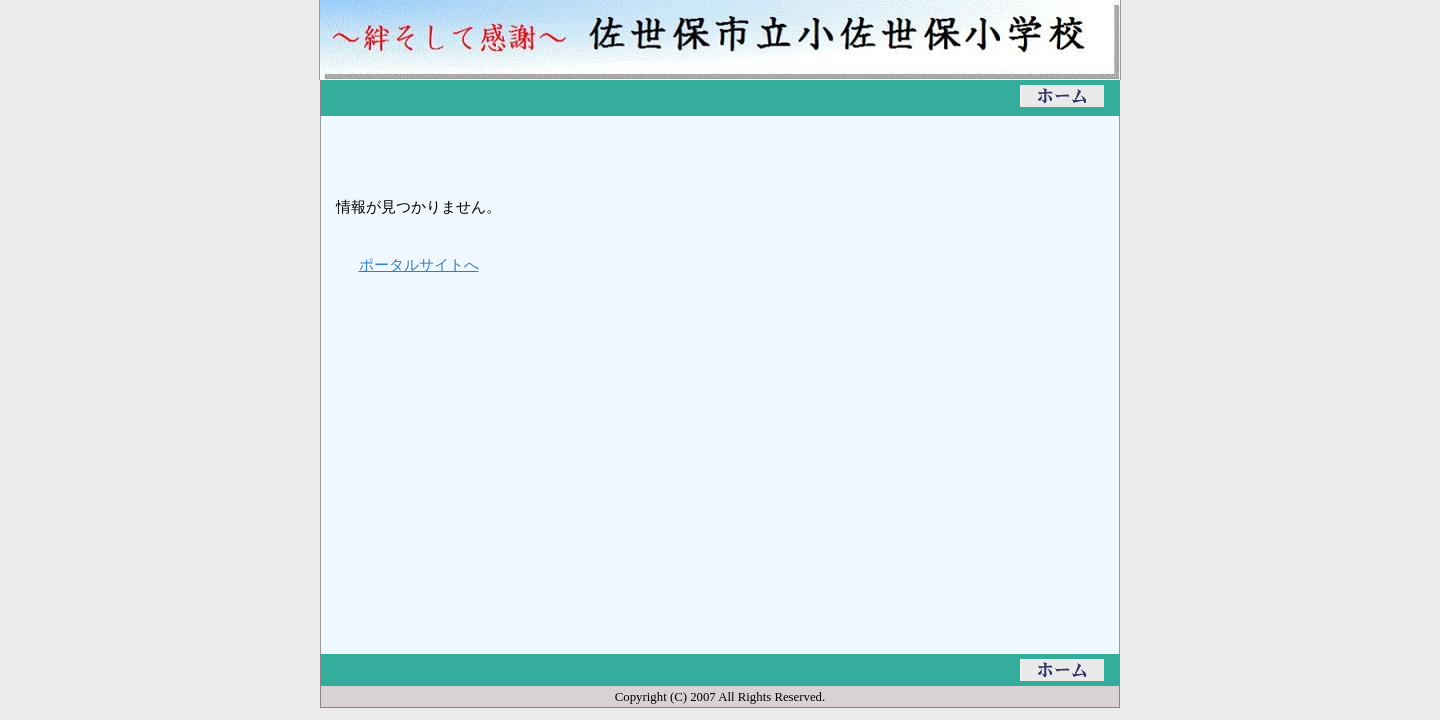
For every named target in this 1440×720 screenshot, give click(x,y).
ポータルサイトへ (419, 264)
